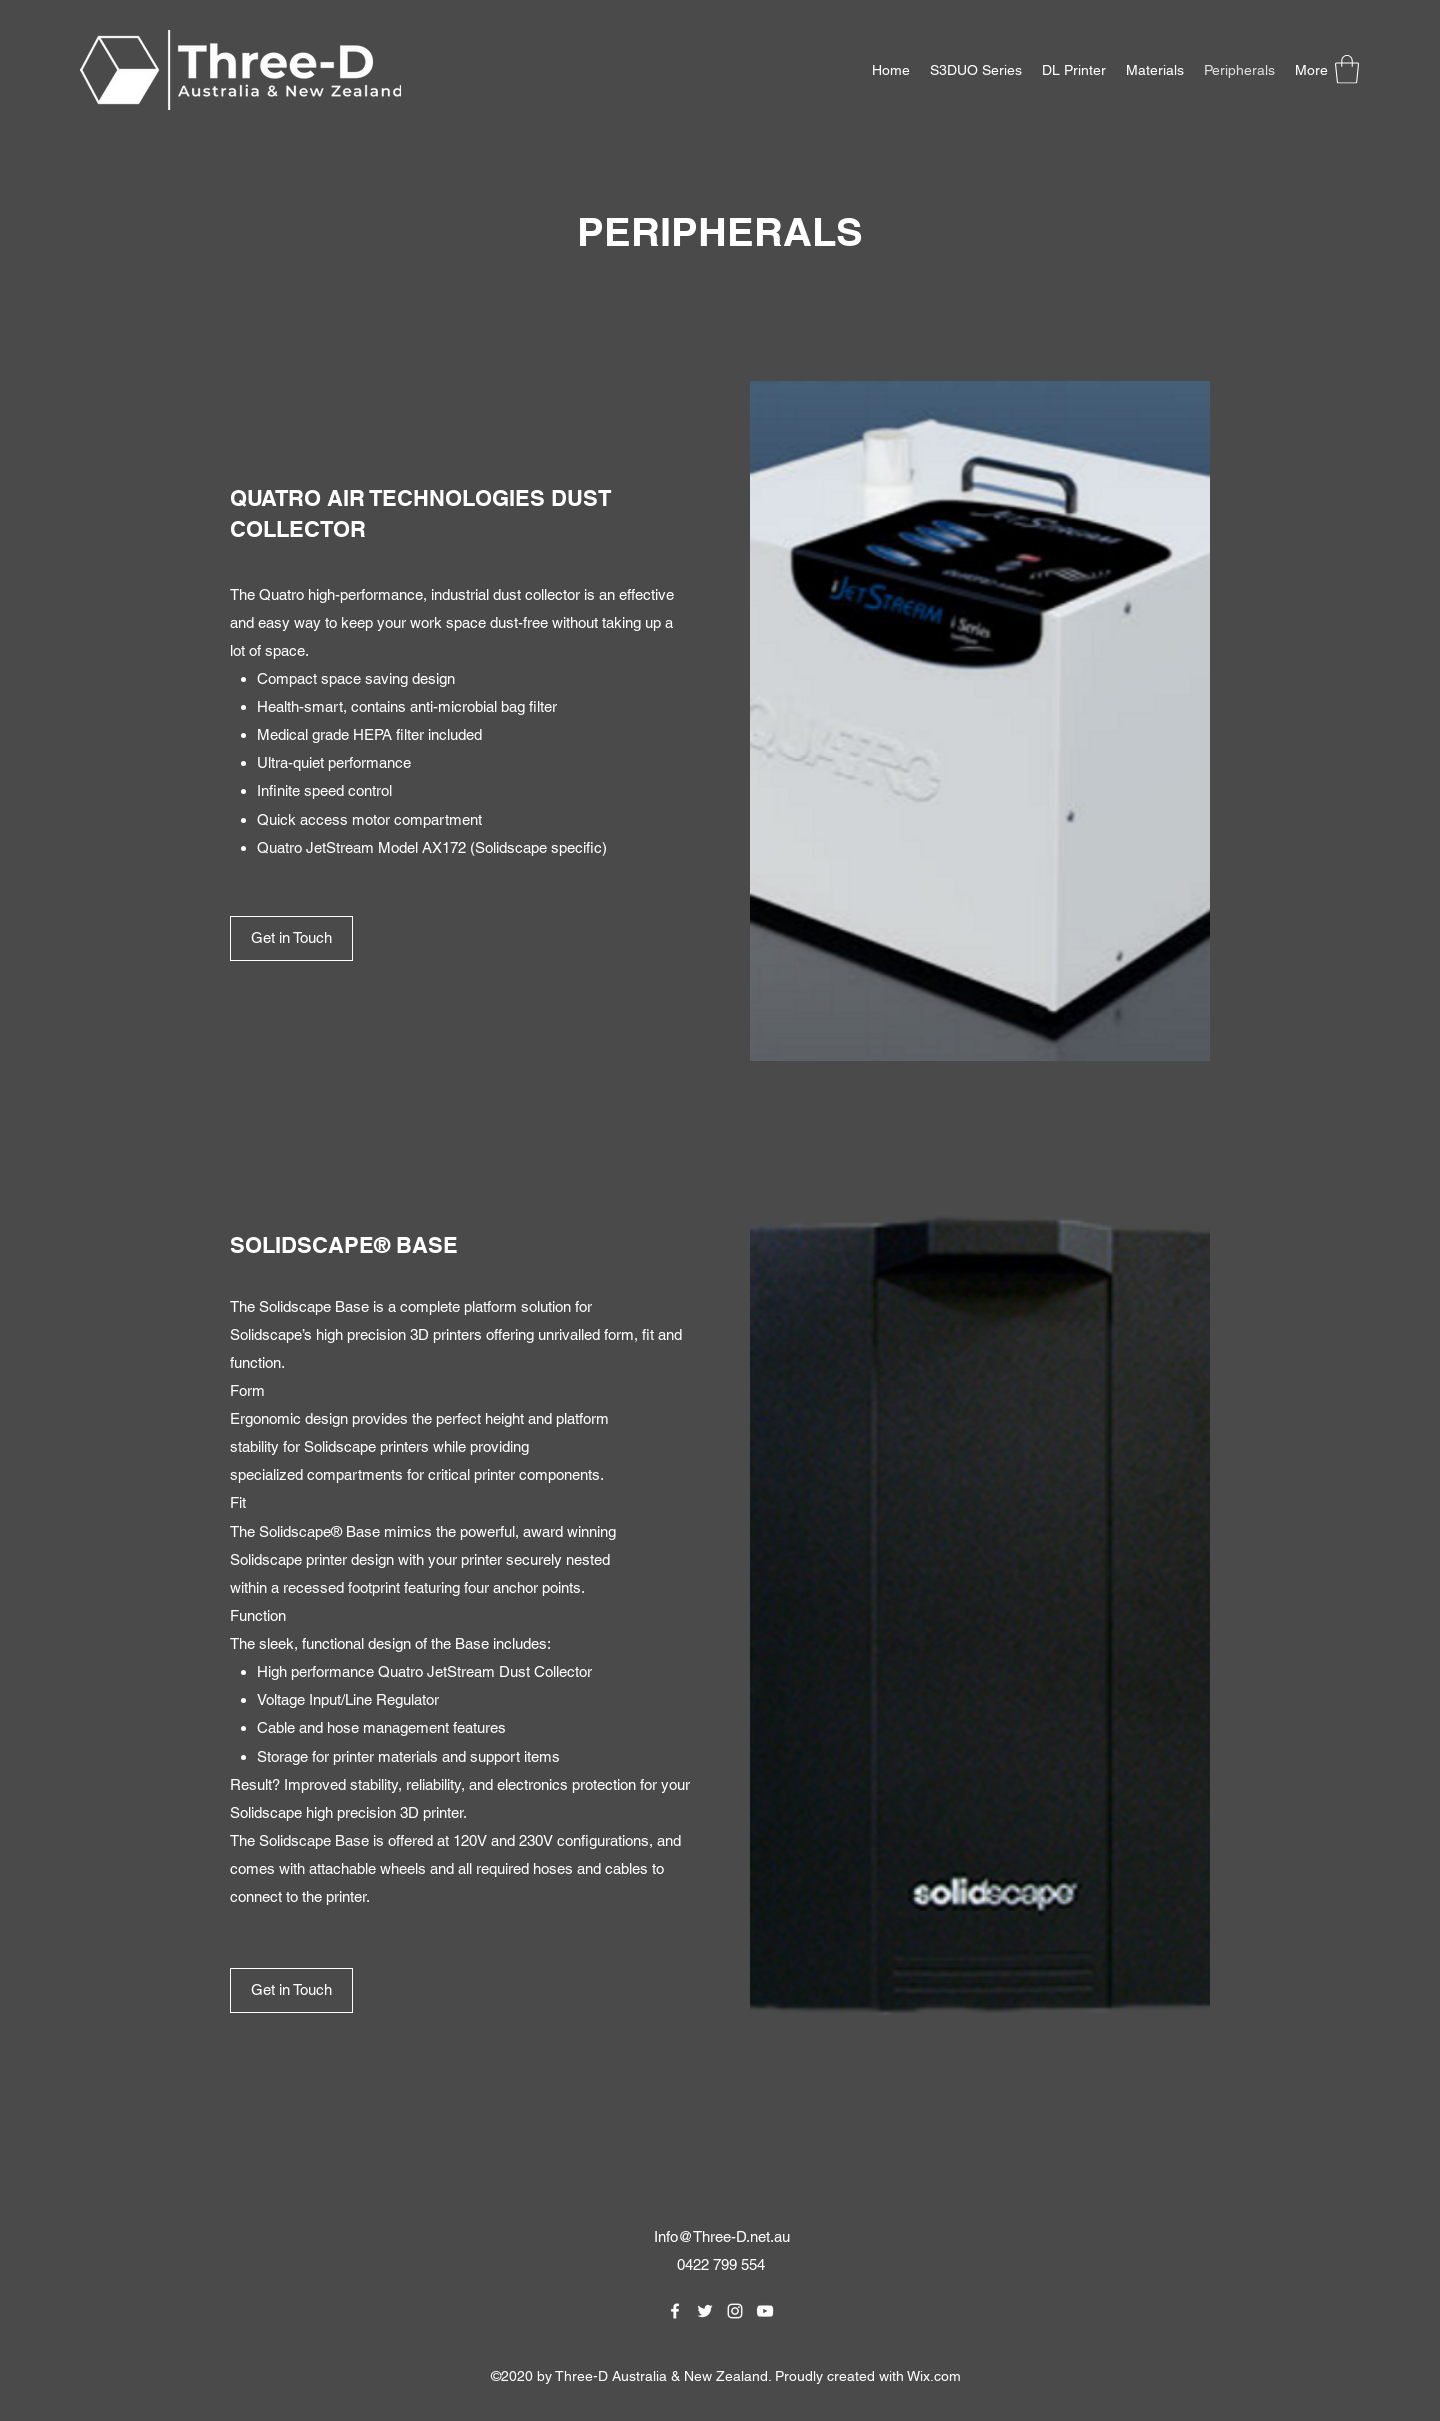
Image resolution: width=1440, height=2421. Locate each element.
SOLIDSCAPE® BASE (344, 1245)
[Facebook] (675, 2311)
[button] (1347, 69)
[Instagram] (735, 2311)
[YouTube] (765, 2311)
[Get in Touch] (291, 938)
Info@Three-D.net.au (722, 2236)
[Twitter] (705, 2311)
